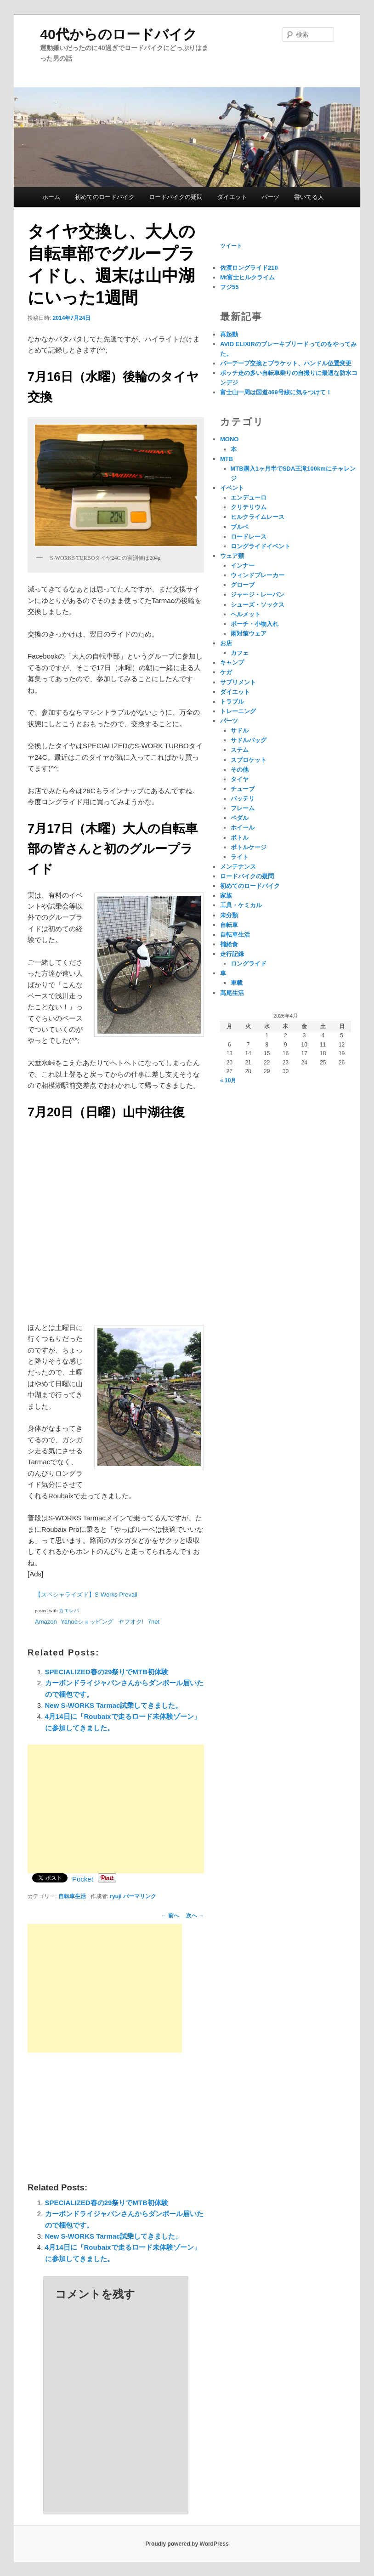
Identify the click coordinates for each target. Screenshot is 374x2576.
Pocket (82, 1879)
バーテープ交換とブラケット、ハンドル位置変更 (285, 363)
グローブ (243, 584)
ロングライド (248, 963)
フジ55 (229, 287)
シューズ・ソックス (257, 604)
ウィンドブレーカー (257, 575)
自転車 (229, 924)
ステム (240, 749)
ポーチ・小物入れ (254, 623)
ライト (240, 856)
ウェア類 (232, 555)
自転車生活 (72, 1896)
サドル (240, 730)
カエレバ (69, 1610)
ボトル (240, 837)
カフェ (240, 652)
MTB (226, 458)
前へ (170, 1915)
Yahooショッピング (87, 1621)
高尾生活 (232, 992)
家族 (226, 895)
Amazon (46, 1621)
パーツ (270, 196)
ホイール (243, 827)
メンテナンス (238, 866)
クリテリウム (248, 507)
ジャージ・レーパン (257, 594)
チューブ (243, 788)
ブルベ (240, 526)
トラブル (232, 701)
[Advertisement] (116, 1809)
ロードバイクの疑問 (176, 196)
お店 (226, 643)
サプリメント (238, 682)
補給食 (229, 944)
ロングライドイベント (260, 546)
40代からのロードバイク (118, 34)
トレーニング (238, 711)
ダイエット (232, 196)
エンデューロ (248, 497)
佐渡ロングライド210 (249, 267)
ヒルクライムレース (257, 516)
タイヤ (240, 779)
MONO (229, 439)
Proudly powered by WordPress (186, 2544)
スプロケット (248, 759)
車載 (237, 982)
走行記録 (232, 953)
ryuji (115, 1896)
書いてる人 (309, 196)
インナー (243, 565)
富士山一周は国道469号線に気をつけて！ (276, 392)
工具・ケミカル (241, 905)
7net (153, 1621)
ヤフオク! (131, 1621)
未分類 (229, 915)
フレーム (243, 808)
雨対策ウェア (248, 633)
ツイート (231, 246)
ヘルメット (246, 614)
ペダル (240, 817)
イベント (232, 487)
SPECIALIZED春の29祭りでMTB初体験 (106, 1672)
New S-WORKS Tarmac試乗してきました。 (113, 1705)
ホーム (51, 196)
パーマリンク (139, 1896)
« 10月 (228, 1080)
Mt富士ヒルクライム (247, 277)
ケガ (226, 672)
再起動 (229, 334)
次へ (195, 1915)
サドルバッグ (248, 740)
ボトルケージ (248, 847)
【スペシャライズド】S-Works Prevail (86, 1594)
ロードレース (248, 536)
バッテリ (243, 798)
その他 (240, 769)
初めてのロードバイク (105, 196)
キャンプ (232, 662)
